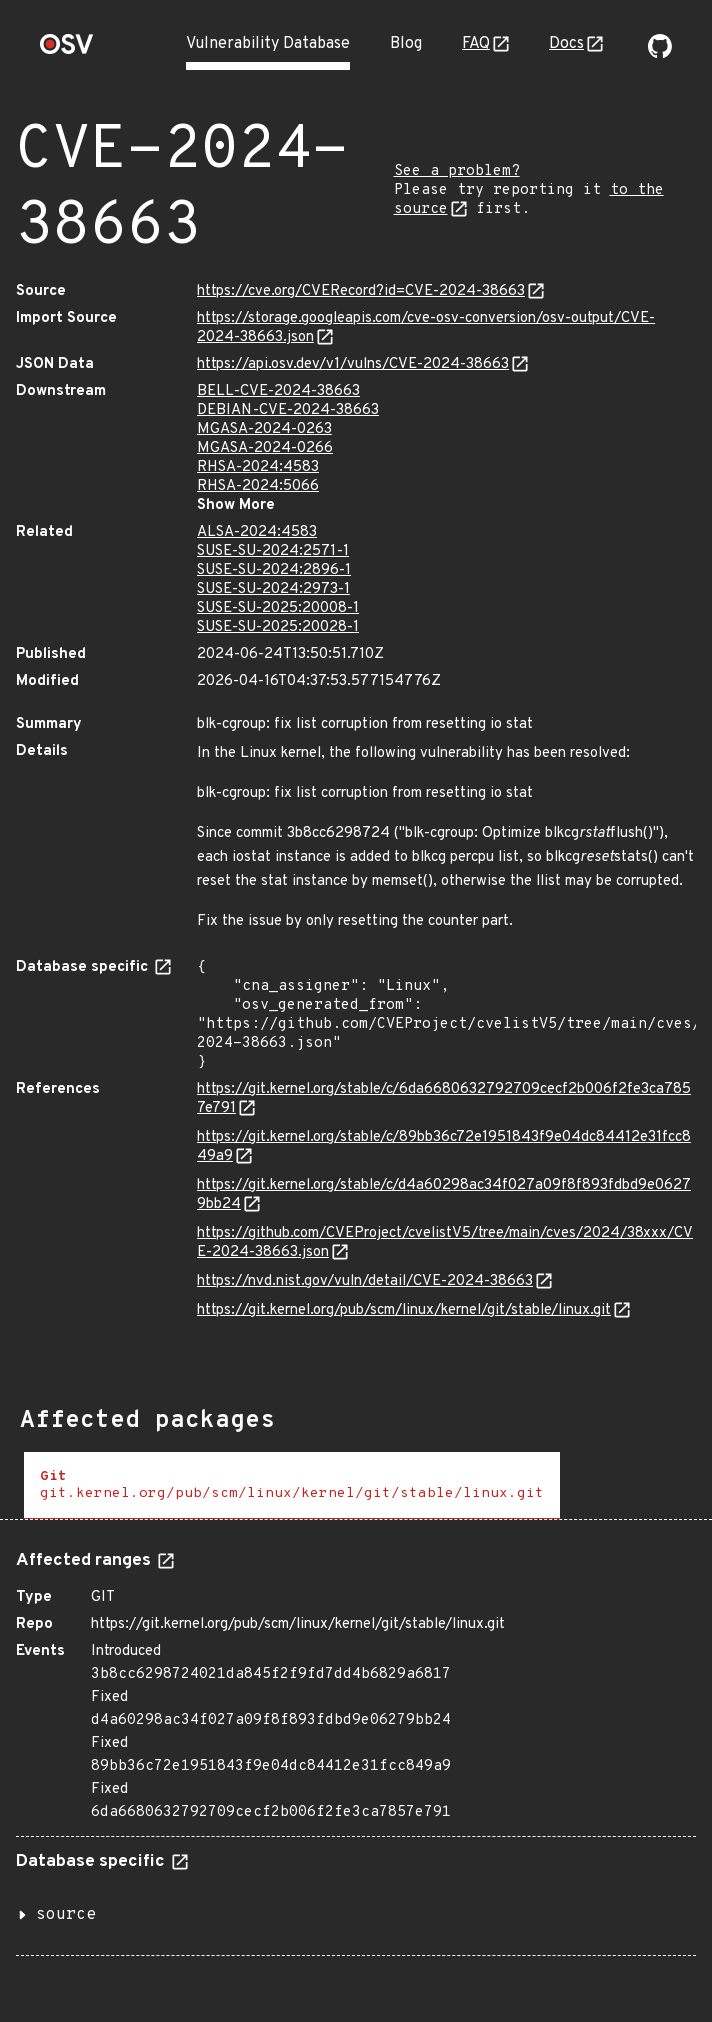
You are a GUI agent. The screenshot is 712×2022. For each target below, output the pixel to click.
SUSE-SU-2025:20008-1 (278, 608)
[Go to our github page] (660, 54)
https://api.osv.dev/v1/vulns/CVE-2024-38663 (353, 364)
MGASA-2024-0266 (265, 448)
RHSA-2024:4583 (258, 467)
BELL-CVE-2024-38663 (278, 391)
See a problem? (457, 171)
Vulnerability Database (268, 44)
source (66, 1915)
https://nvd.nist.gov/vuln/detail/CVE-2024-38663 (365, 1281)
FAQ (476, 44)
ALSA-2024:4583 (257, 532)
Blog (406, 44)
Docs (566, 44)
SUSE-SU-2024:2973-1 (273, 589)
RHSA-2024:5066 (258, 486)
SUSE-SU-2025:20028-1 (278, 627)
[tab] (292, 1485)
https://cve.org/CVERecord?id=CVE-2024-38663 (361, 291)
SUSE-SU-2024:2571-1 (273, 551)
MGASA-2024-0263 (264, 429)
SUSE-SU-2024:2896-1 (274, 570)
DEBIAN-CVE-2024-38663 (288, 410)
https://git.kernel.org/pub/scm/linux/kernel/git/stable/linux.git (404, 1310)
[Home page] (67, 50)
